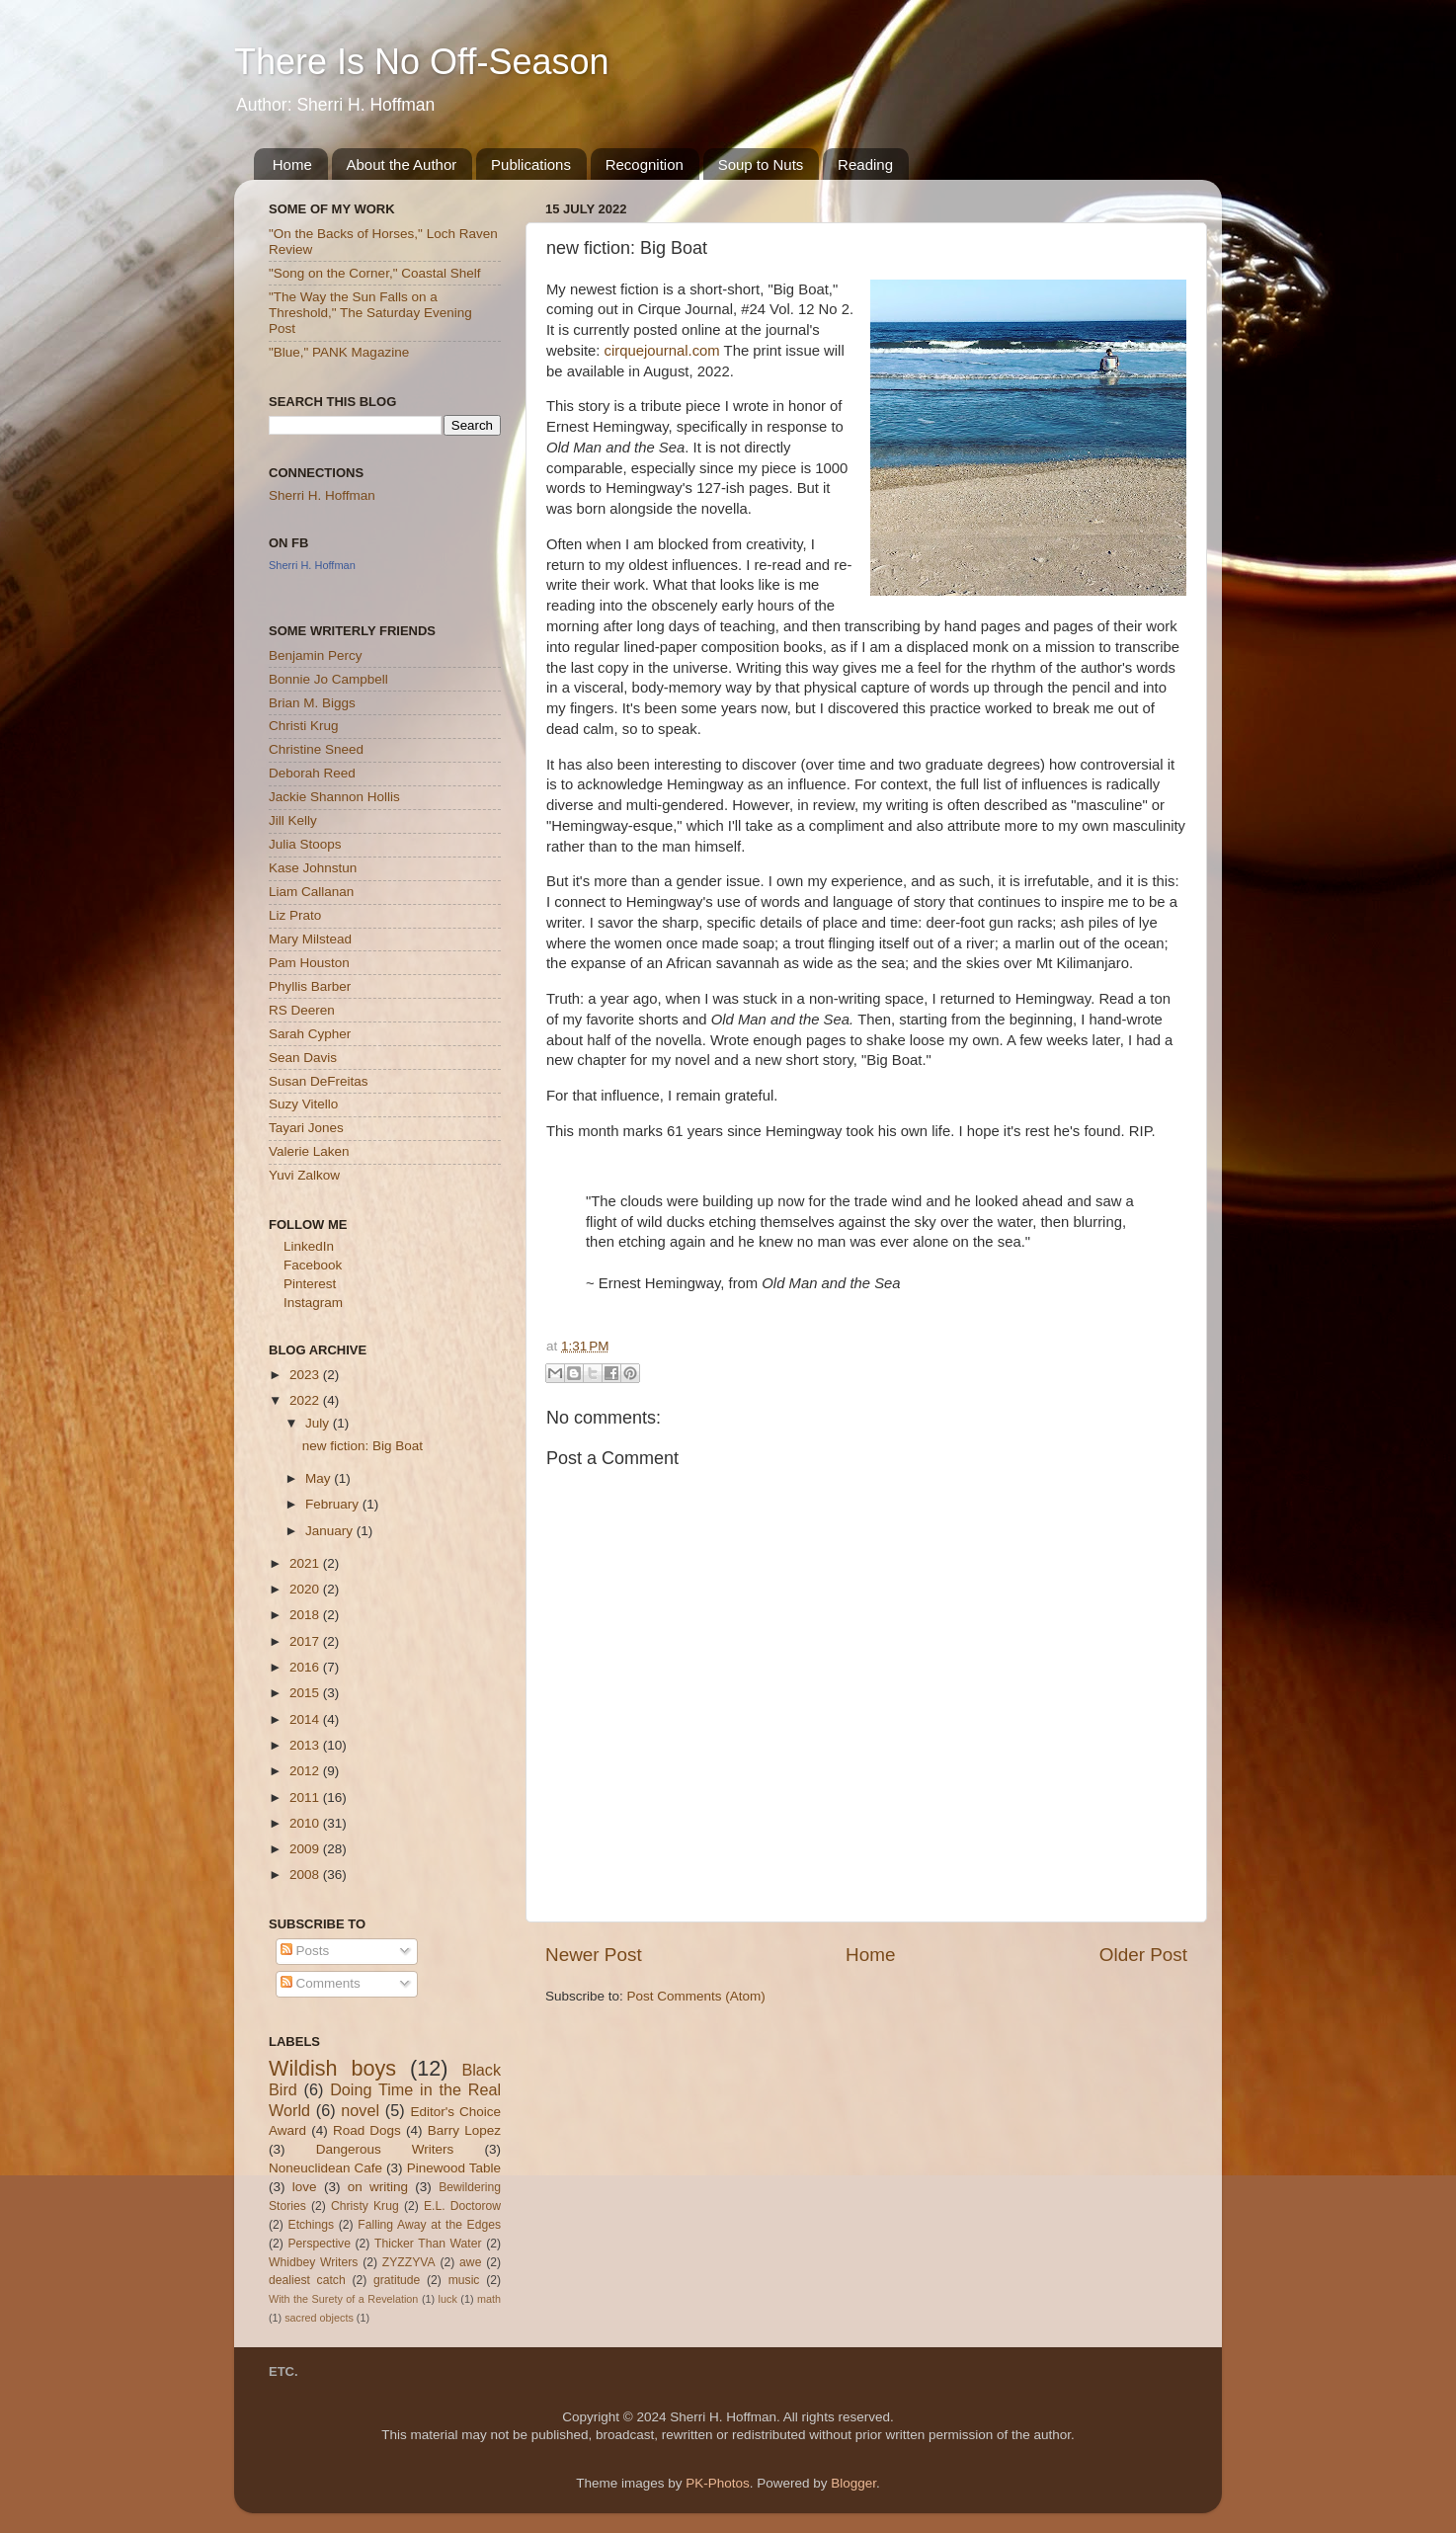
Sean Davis (303, 1057)
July (319, 1423)
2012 (306, 1770)
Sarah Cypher (310, 1033)
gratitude (396, 2280)
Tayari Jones (306, 1127)
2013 (306, 1745)
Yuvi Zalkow (304, 1175)
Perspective (318, 2243)
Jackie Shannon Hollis (334, 796)
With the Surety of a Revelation (343, 2299)
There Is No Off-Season (421, 61)
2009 (306, 1848)
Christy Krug (365, 2206)
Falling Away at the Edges (429, 2225)
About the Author (402, 164)
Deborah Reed (312, 773)
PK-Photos (718, 2483)
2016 (306, 1667)
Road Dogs (367, 2130)
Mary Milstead (310, 939)
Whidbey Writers (313, 2262)
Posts (305, 1950)
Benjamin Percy (316, 655)
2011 (306, 1797)
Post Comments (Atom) (696, 1996)
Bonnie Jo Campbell (328, 679)
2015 (306, 1692)
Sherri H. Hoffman (322, 495)
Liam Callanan (311, 891)
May (319, 1478)
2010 (306, 1823)
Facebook (312, 1265)
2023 (306, 1374)
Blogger (853, 2483)
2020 (306, 1589)
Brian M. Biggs (312, 702)
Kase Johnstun (313, 867)
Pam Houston (309, 962)
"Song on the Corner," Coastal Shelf (374, 273)
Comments (321, 1983)
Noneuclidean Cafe (325, 2168)
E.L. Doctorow (462, 2206)
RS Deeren (302, 1010)
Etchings (311, 2225)
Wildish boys (332, 2068)
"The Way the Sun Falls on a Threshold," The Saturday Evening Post (370, 312)
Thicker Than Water (427, 2243)
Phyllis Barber (310, 986)
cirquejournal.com (662, 351)
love (304, 2186)
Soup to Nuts (761, 164)
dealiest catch (307, 2280)
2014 (306, 1719)
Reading (865, 164)
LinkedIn (308, 1246)
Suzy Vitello (303, 1104)
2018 (306, 1614)
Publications (531, 164)
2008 (306, 1874)
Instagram (313, 1302)
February (334, 1504)
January (331, 1530)
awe (470, 2262)
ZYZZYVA (409, 2262)
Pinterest (309, 1283)
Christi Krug (304, 725)
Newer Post (593, 1954)
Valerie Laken (309, 1151)
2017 (306, 1641)
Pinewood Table (454, 2168)
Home (292, 164)
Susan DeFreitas (318, 1081)
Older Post (1143, 1954)
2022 (306, 1400)
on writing (378, 2186)
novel (360, 2110)
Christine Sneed (316, 749)
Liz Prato (295, 915)
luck (448, 2299)
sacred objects (319, 2318)
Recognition (645, 164)
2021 (306, 1563)
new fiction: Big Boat (362, 1445)
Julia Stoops (305, 844)
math (489, 2299)
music (464, 2280)
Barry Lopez (464, 2130)
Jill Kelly (293, 820)
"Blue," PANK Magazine (339, 352)
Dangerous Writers (385, 2149)
